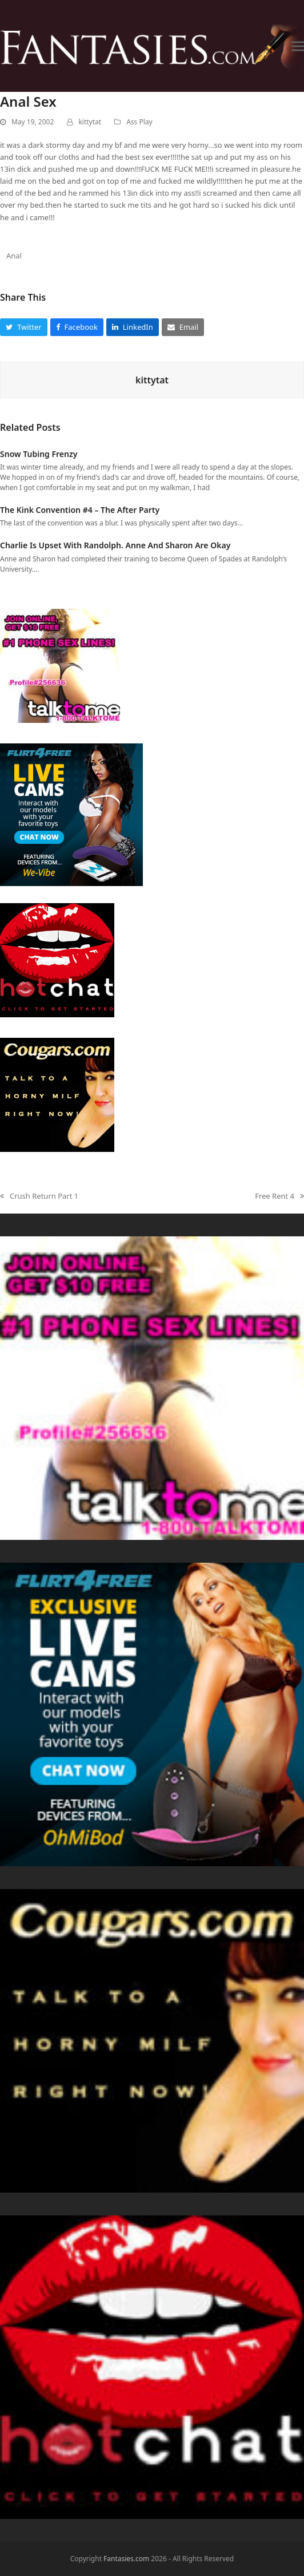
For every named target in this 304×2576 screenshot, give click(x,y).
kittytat (89, 122)
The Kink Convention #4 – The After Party (79, 509)
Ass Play (139, 122)
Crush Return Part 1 (39, 1196)
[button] (297, 46)
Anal (14, 255)
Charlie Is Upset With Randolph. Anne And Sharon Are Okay (115, 545)
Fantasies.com (126, 2558)
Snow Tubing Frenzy (38, 453)
